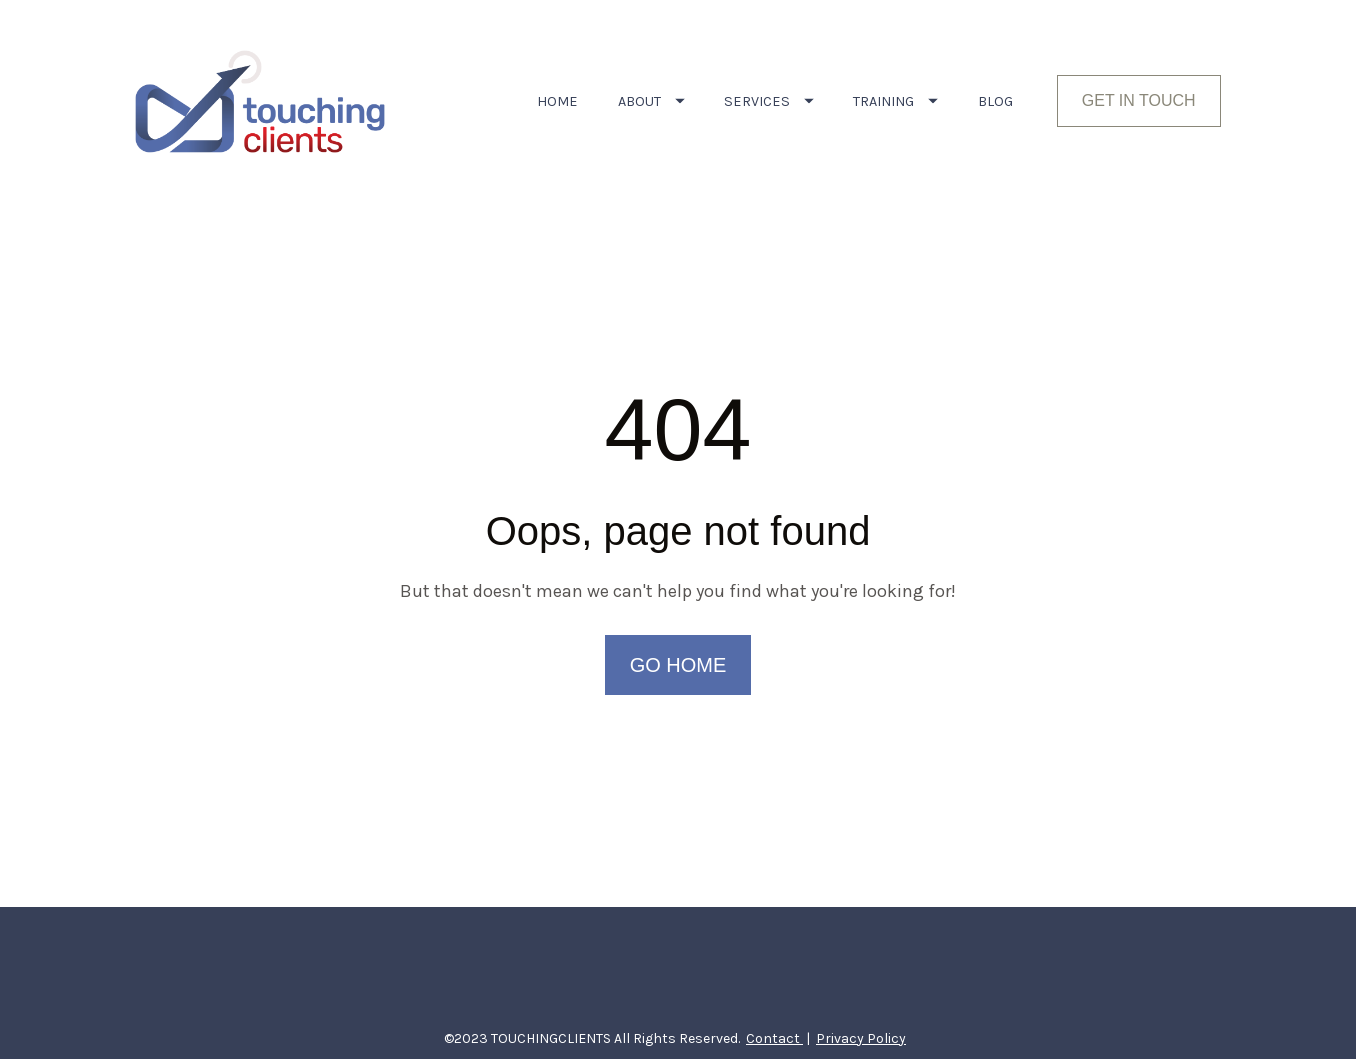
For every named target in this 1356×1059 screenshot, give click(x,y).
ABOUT (651, 101)
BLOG (995, 101)
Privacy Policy (861, 1002)
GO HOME (678, 647)
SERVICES (769, 101)
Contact (774, 1002)
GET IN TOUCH (1139, 100)
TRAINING (895, 101)
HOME (557, 101)
